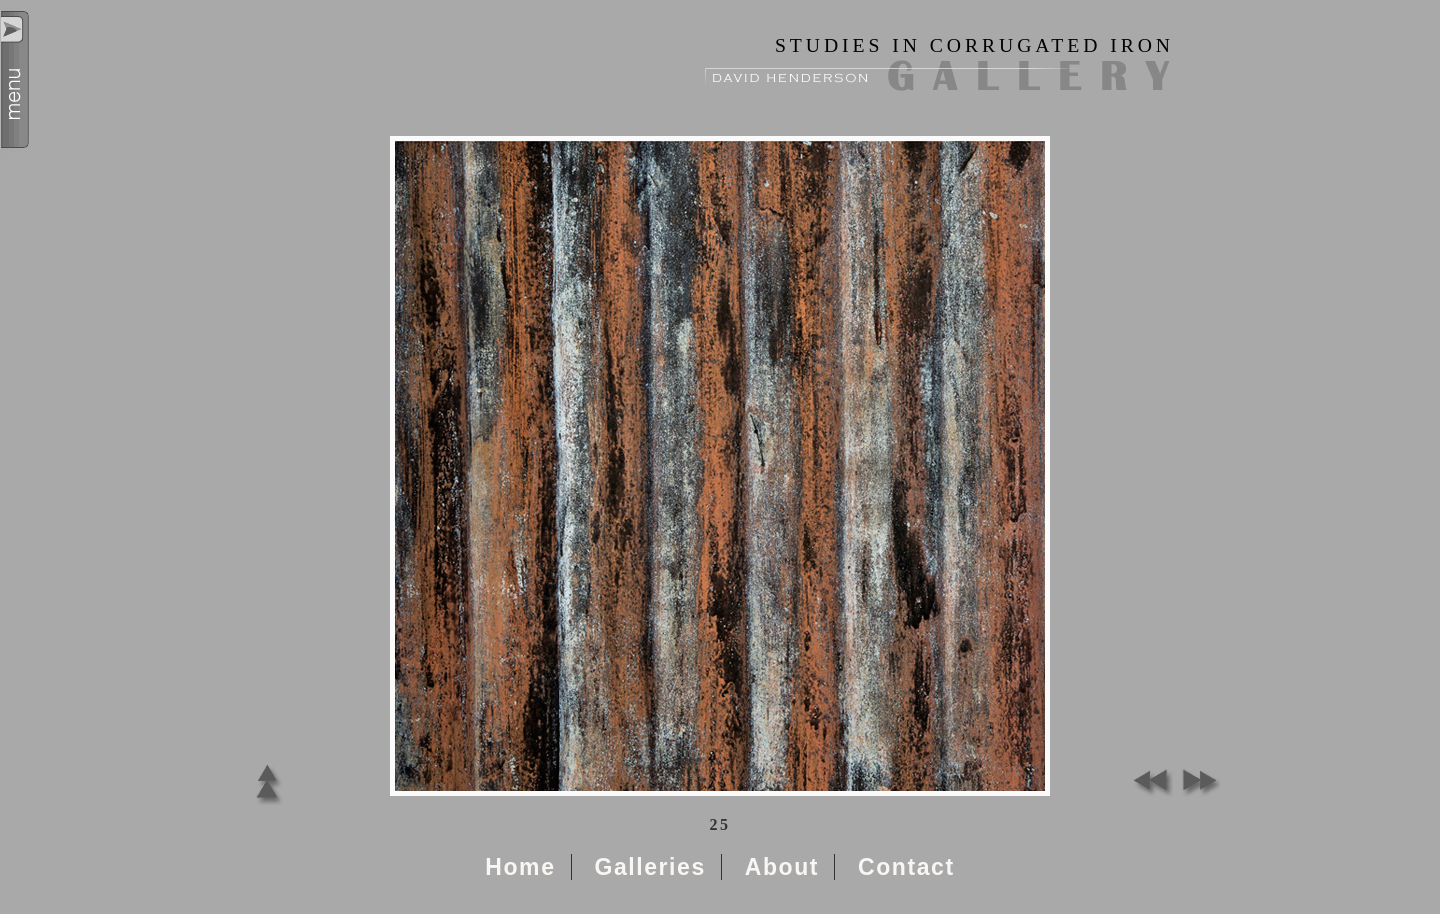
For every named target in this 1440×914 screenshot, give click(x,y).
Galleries (649, 867)
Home (520, 867)
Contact (906, 867)
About (782, 867)
